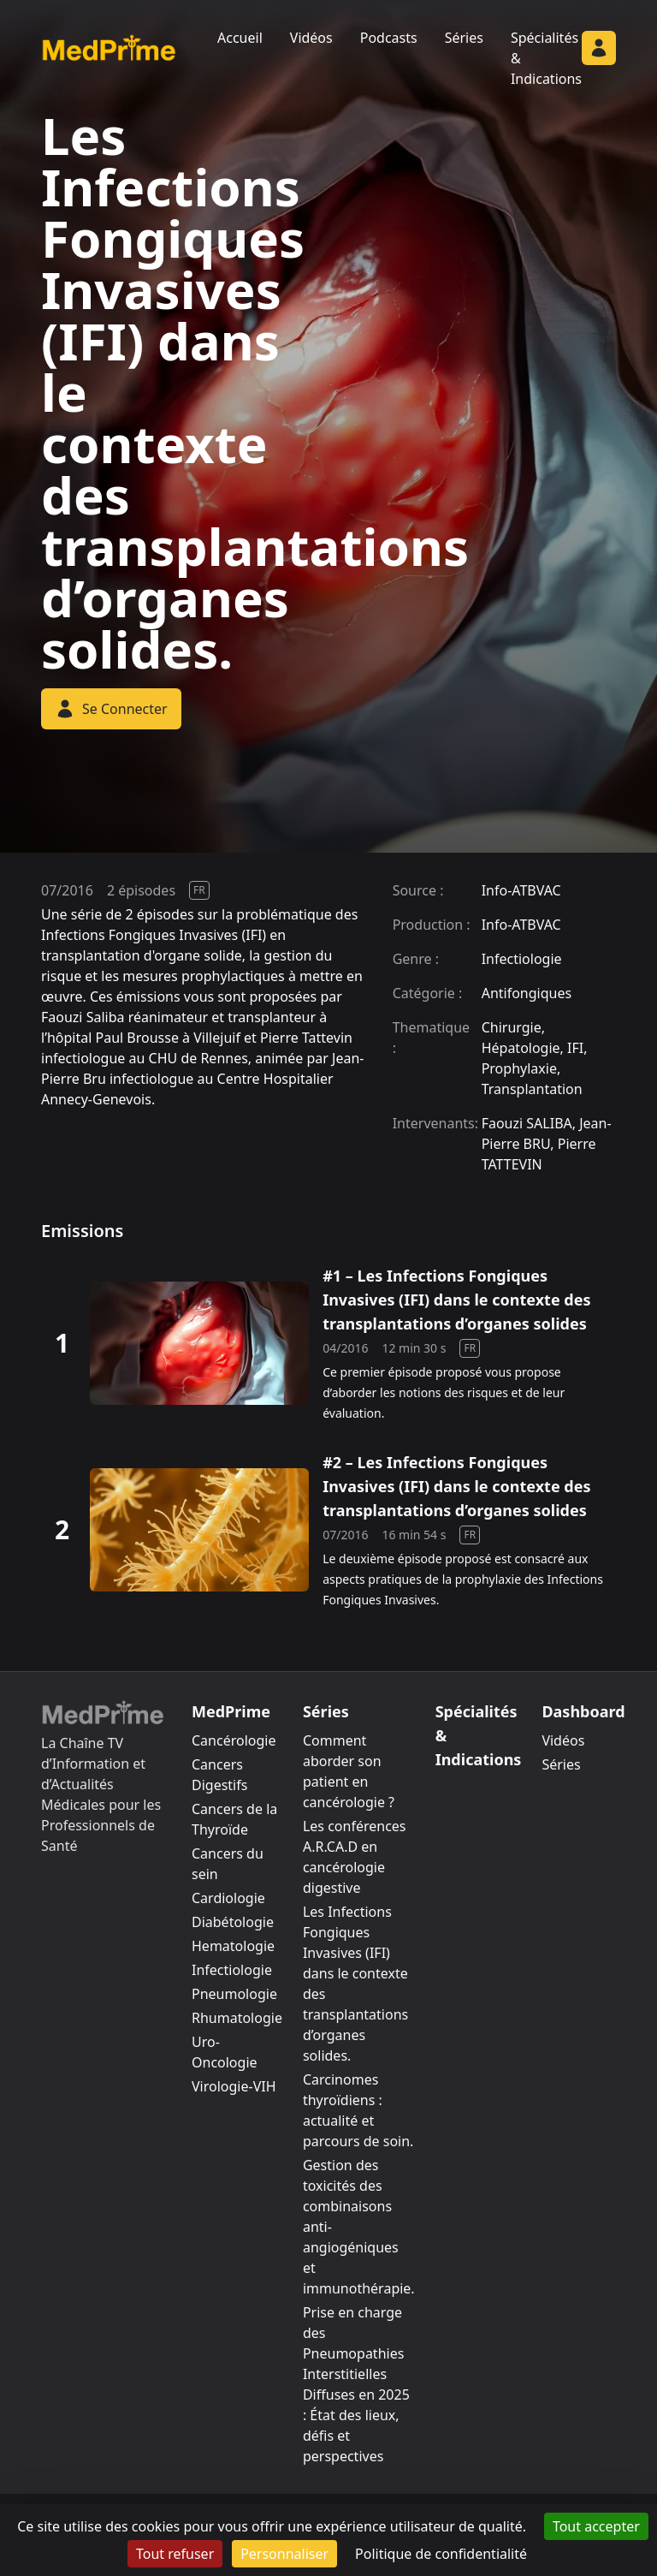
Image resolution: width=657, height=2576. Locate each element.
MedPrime (231, 1711)
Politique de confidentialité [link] (441, 2553)
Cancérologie (233, 1740)
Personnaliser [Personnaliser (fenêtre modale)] (284, 2553)
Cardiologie (228, 1898)
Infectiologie (232, 1969)
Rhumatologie (237, 2017)
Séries (464, 37)
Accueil (240, 37)
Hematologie (233, 1945)
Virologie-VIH (234, 2086)
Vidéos (311, 37)
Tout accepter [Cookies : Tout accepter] (596, 2526)
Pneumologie (234, 1993)
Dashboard (583, 1711)
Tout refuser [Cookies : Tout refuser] (175, 2553)
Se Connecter (111, 709)
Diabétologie (233, 1922)
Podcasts (388, 37)
